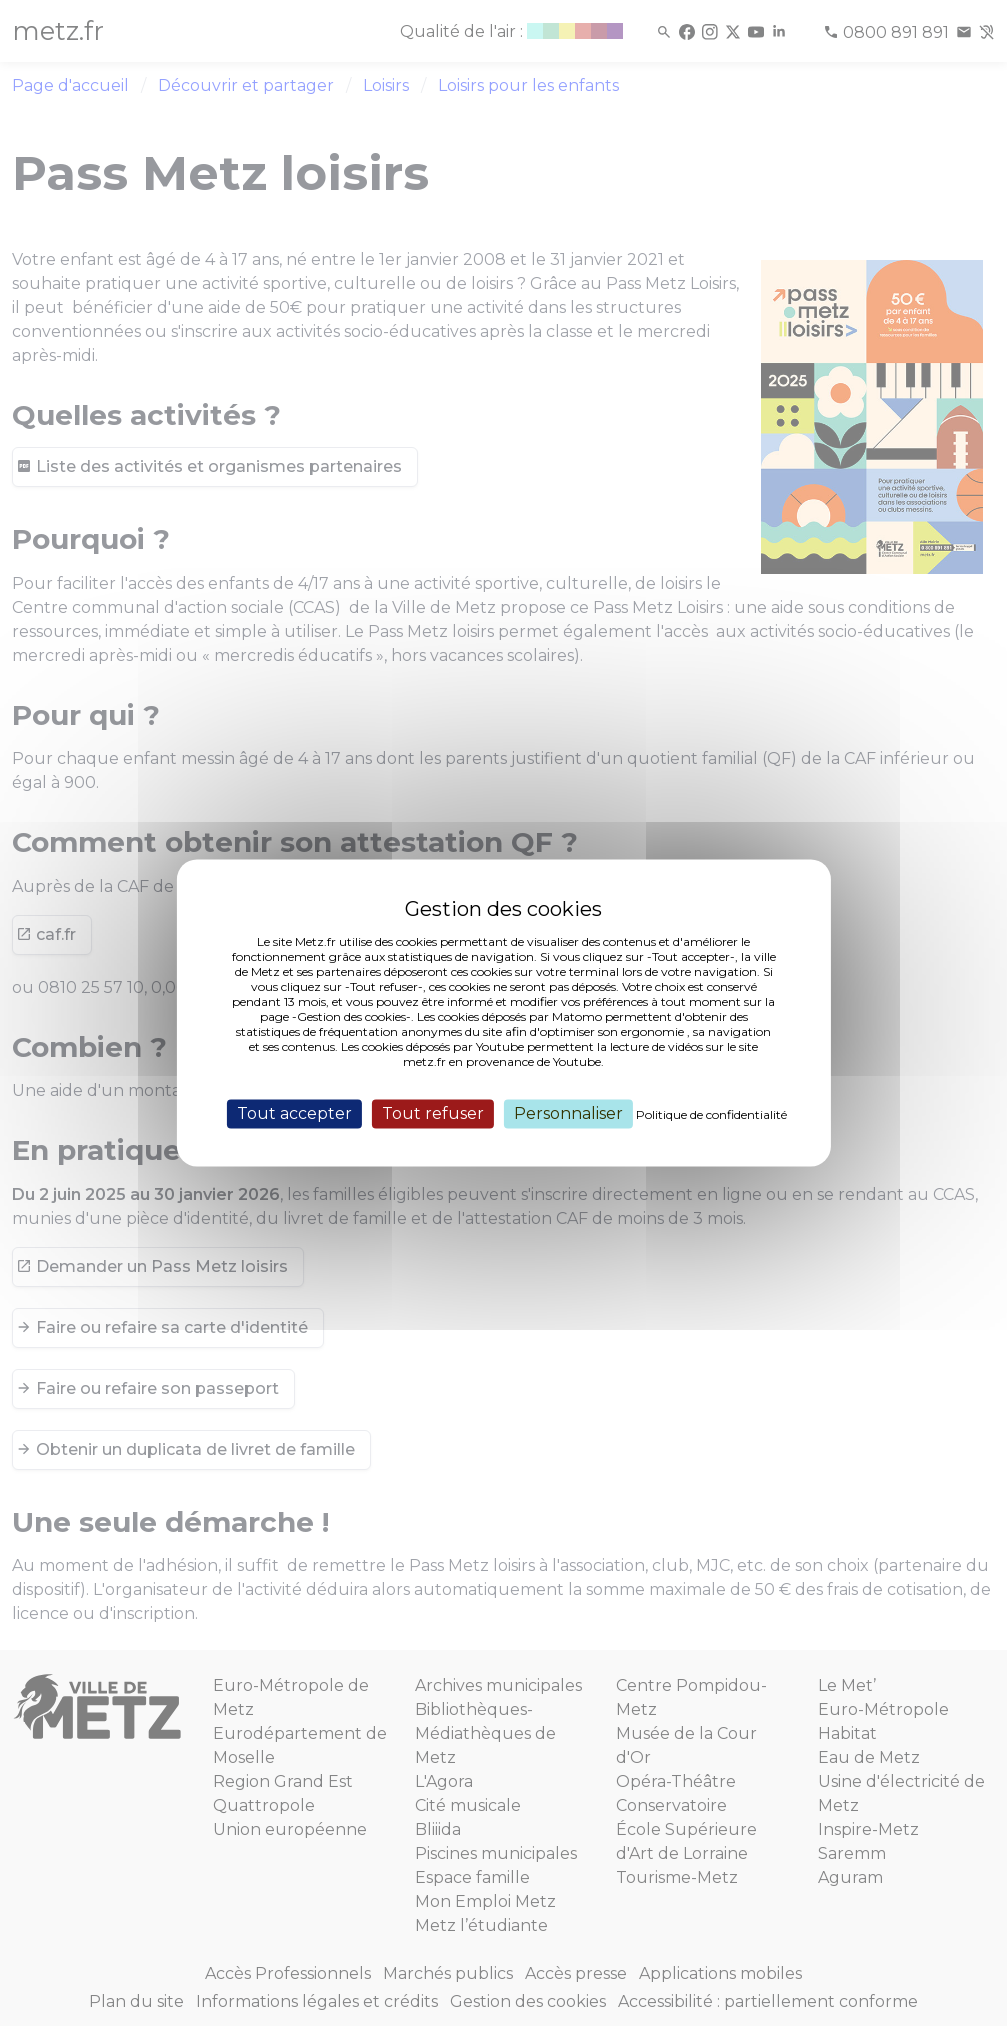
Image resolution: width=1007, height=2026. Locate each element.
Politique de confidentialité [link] (711, 1114)
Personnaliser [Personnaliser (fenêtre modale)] (568, 1113)
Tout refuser (433, 1113)
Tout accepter (294, 1113)
